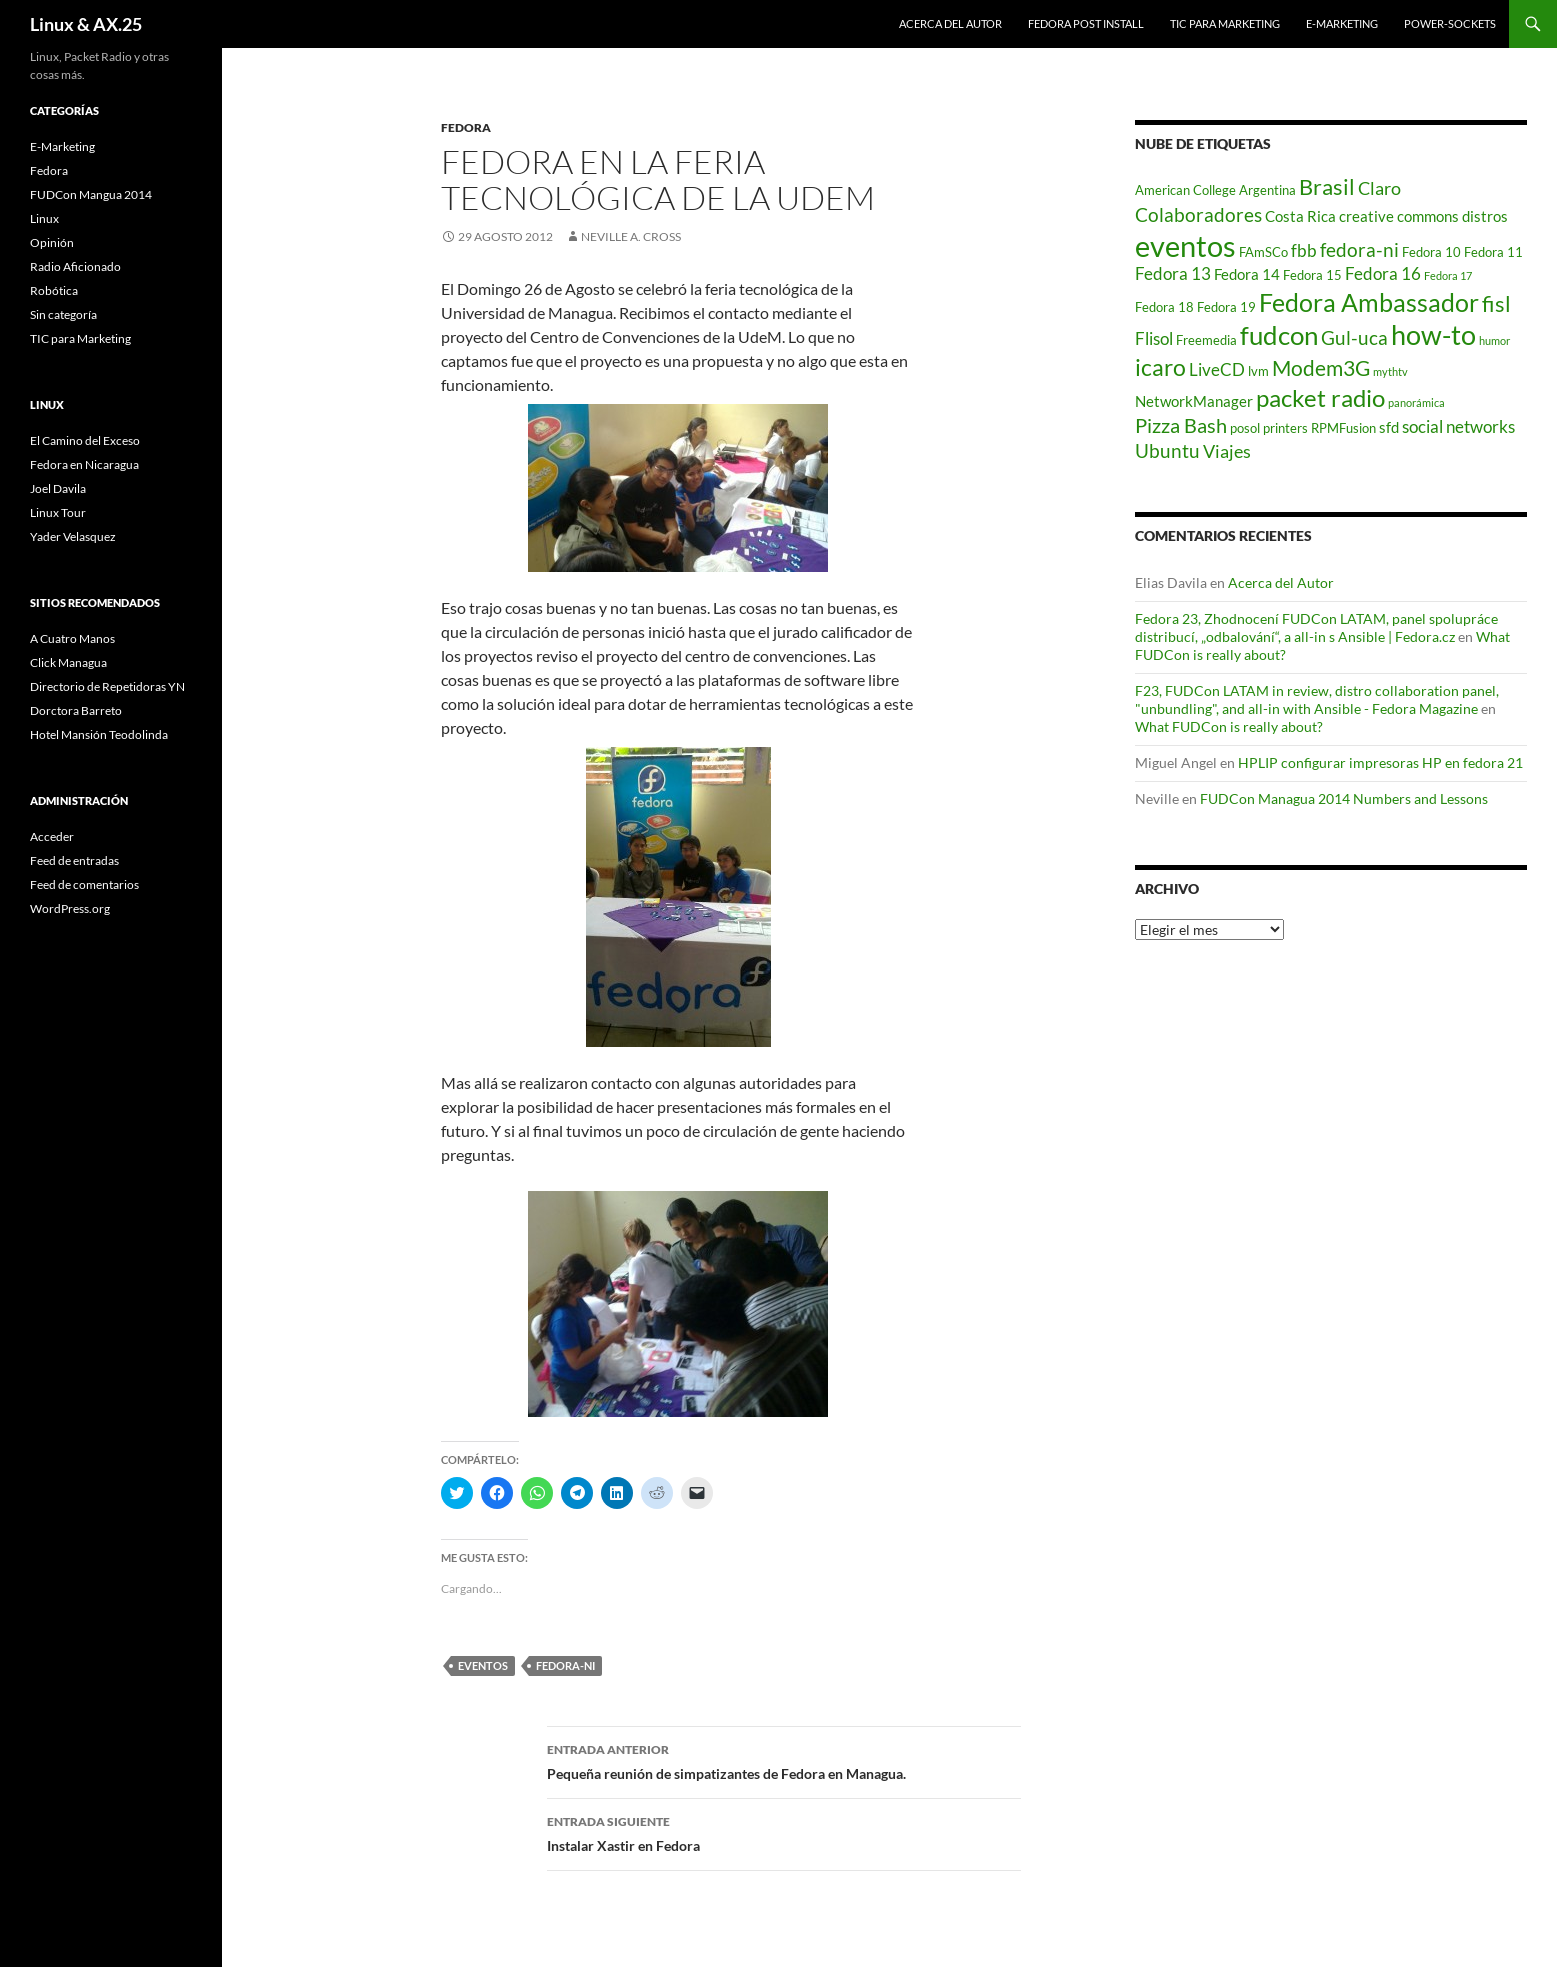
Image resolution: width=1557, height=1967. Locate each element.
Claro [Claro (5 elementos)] (1379, 188)
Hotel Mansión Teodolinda (99, 734)
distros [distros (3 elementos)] (1485, 216)
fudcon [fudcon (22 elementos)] (1279, 335)
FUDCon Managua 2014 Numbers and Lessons (1344, 798)
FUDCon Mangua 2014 (91, 194)
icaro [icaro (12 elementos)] (1160, 367)
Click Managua (68, 662)
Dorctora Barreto (76, 710)
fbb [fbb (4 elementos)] (1304, 251)
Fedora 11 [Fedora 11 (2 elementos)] (1493, 252)
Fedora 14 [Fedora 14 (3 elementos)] (1247, 274)
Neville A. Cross (631, 236)
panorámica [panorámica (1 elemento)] (1416, 402)
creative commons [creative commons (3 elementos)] (1399, 216)
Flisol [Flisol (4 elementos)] (1154, 339)
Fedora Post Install (1086, 23)
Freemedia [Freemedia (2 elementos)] (1206, 340)
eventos (483, 1665)
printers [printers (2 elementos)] (1285, 428)
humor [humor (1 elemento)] (1494, 340)
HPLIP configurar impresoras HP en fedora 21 (1380, 762)
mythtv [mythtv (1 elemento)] (1390, 371)
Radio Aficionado (75, 266)
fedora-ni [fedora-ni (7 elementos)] (1359, 249)
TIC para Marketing (1225, 23)
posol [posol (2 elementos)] (1245, 428)
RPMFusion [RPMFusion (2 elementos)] (1343, 428)
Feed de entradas (74, 860)
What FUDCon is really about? (1229, 726)
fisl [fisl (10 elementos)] (1496, 304)
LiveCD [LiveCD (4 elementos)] (1217, 370)
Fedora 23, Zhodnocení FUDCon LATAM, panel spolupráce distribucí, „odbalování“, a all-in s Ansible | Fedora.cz (1316, 627)
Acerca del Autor (950, 23)
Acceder (52, 836)
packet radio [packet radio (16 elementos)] (1320, 397)
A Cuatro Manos (72, 638)
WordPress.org (70, 908)
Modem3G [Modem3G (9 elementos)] (1321, 367)
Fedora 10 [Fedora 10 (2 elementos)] (1431, 252)
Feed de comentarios (84, 884)
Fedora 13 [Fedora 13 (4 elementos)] (1173, 274)
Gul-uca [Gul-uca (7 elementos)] (1354, 337)
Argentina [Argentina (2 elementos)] (1267, 190)
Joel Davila (58, 488)
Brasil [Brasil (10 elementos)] (1327, 187)
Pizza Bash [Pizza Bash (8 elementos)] (1181, 425)
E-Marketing (1342, 23)
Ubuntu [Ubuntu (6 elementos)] (1167, 450)
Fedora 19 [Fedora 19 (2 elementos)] (1226, 307)
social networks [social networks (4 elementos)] (1458, 427)
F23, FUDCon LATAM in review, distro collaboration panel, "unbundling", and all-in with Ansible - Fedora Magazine (1317, 699)
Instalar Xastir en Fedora (784, 1832)
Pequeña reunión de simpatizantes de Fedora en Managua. (784, 1760)
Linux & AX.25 (86, 24)
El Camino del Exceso (85, 440)
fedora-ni (565, 1665)
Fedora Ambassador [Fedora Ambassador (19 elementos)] (1369, 302)
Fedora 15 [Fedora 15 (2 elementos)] (1312, 275)
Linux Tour (58, 512)
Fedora (466, 127)
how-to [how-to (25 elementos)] (1433, 334)
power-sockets (1450, 23)
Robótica (54, 290)
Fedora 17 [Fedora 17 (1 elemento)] (1448, 275)
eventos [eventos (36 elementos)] (1185, 245)
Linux (44, 218)
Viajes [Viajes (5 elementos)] (1227, 451)
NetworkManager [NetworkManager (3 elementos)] (1194, 401)
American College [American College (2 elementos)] (1185, 190)
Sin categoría (63, 314)
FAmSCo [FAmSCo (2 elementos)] (1263, 252)
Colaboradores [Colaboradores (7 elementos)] (1198, 214)
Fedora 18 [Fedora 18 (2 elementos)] (1164, 307)
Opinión (52, 242)
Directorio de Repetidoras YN (107, 686)
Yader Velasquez (73, 536)
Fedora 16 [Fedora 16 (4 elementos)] (1383, 274)
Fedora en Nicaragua (84, 464)
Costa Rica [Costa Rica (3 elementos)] (1300, 216)
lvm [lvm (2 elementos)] (1258, 371)
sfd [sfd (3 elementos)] (1389, 427)
